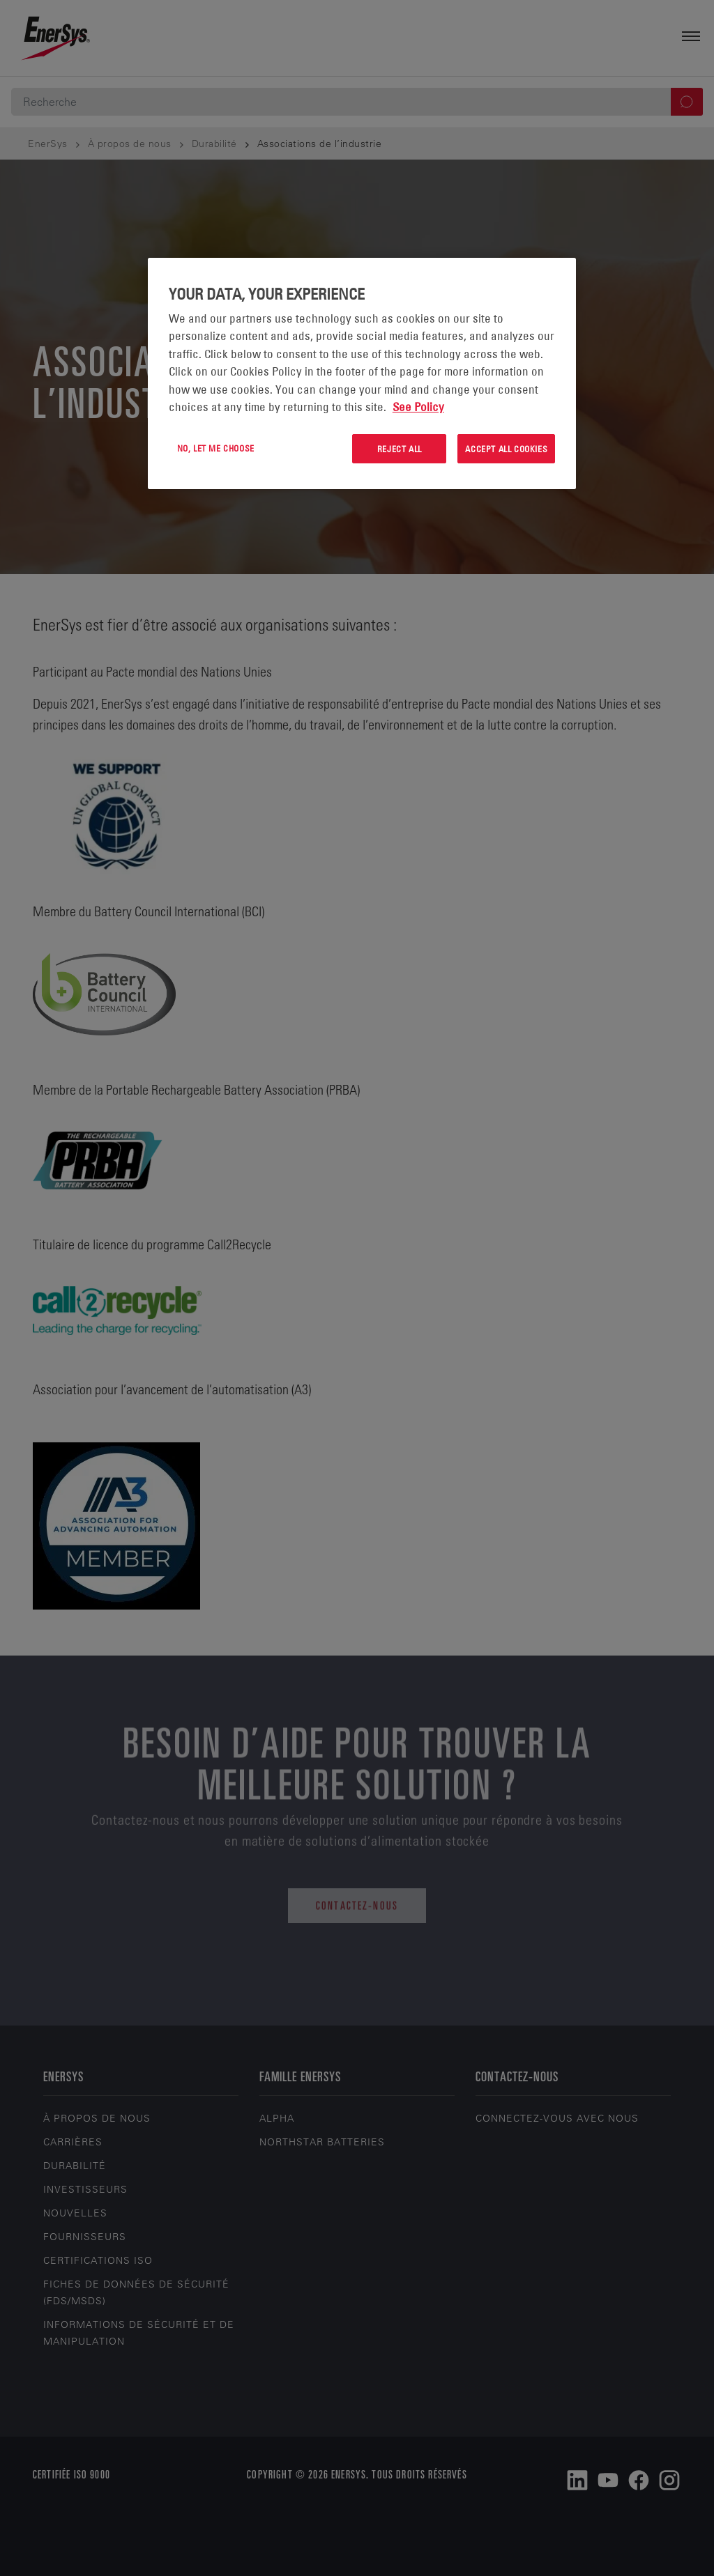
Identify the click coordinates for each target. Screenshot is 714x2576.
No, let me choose (216, 448)
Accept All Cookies (506, 448)
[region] (362, 374)
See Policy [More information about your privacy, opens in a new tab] (418, 407)
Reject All (399, 448)
